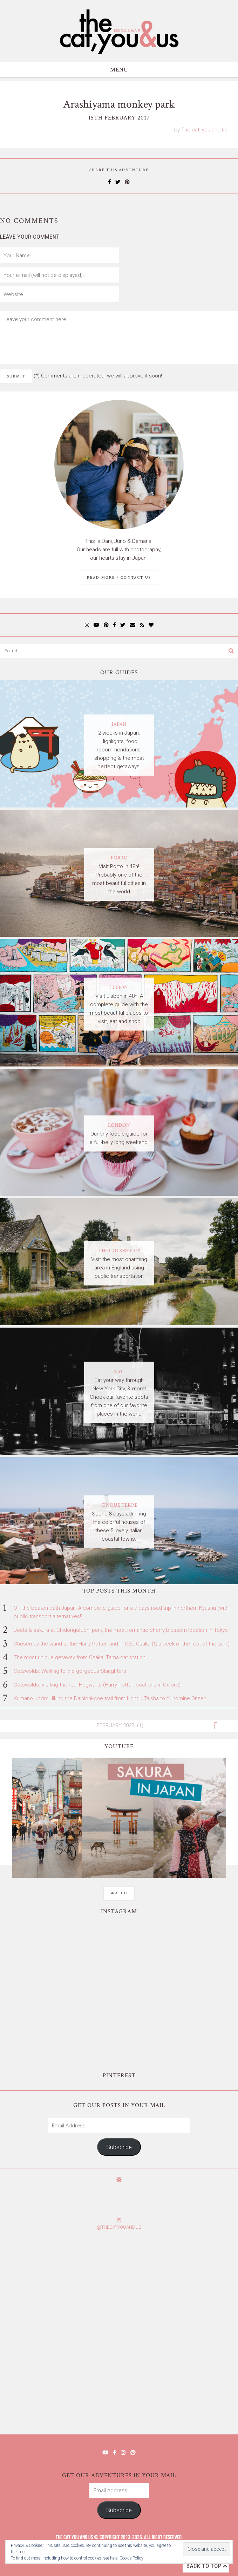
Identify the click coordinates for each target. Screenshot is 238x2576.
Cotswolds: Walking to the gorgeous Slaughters (70, 1671)
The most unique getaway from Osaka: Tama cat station (79, 1657)
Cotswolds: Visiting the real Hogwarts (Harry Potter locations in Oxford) (97, 1685)
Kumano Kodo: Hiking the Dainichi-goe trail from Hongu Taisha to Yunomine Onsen (110, 1698)
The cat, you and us (204, 130)
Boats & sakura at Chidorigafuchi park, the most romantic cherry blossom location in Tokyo (121, 1630)
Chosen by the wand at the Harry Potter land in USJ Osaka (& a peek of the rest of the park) (122, 1644)
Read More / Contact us (119, 577)
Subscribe (119, 2147)
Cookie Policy (131, 2558)
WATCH (119, 1893)
